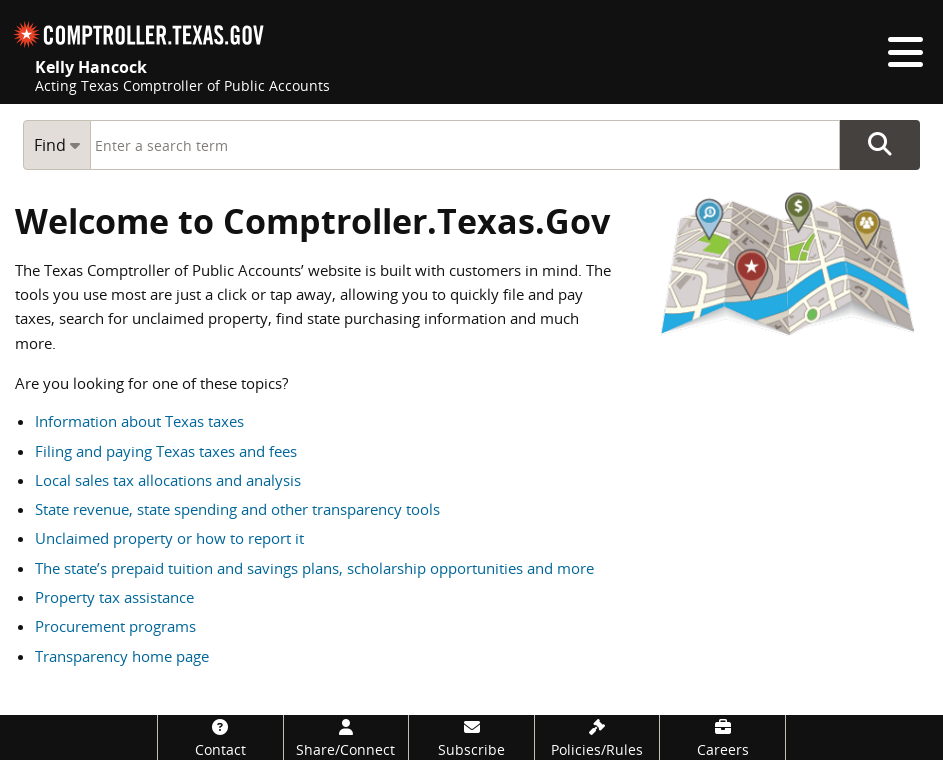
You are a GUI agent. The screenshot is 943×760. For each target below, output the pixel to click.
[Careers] (722, 737)
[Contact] (220, 737)
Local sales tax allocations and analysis (168, 480)
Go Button (880, 145)
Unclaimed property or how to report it (169, 538)
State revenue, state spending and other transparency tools (237, 509)
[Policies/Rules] (597, 737)
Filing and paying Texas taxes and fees (166, 451)
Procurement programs (115, 626)
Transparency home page (122, 656)
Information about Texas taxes (139, 421)
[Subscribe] (471, 737)
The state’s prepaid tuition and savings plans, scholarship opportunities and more (314, 568)
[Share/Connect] (346, 737)
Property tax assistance (114, 597)
